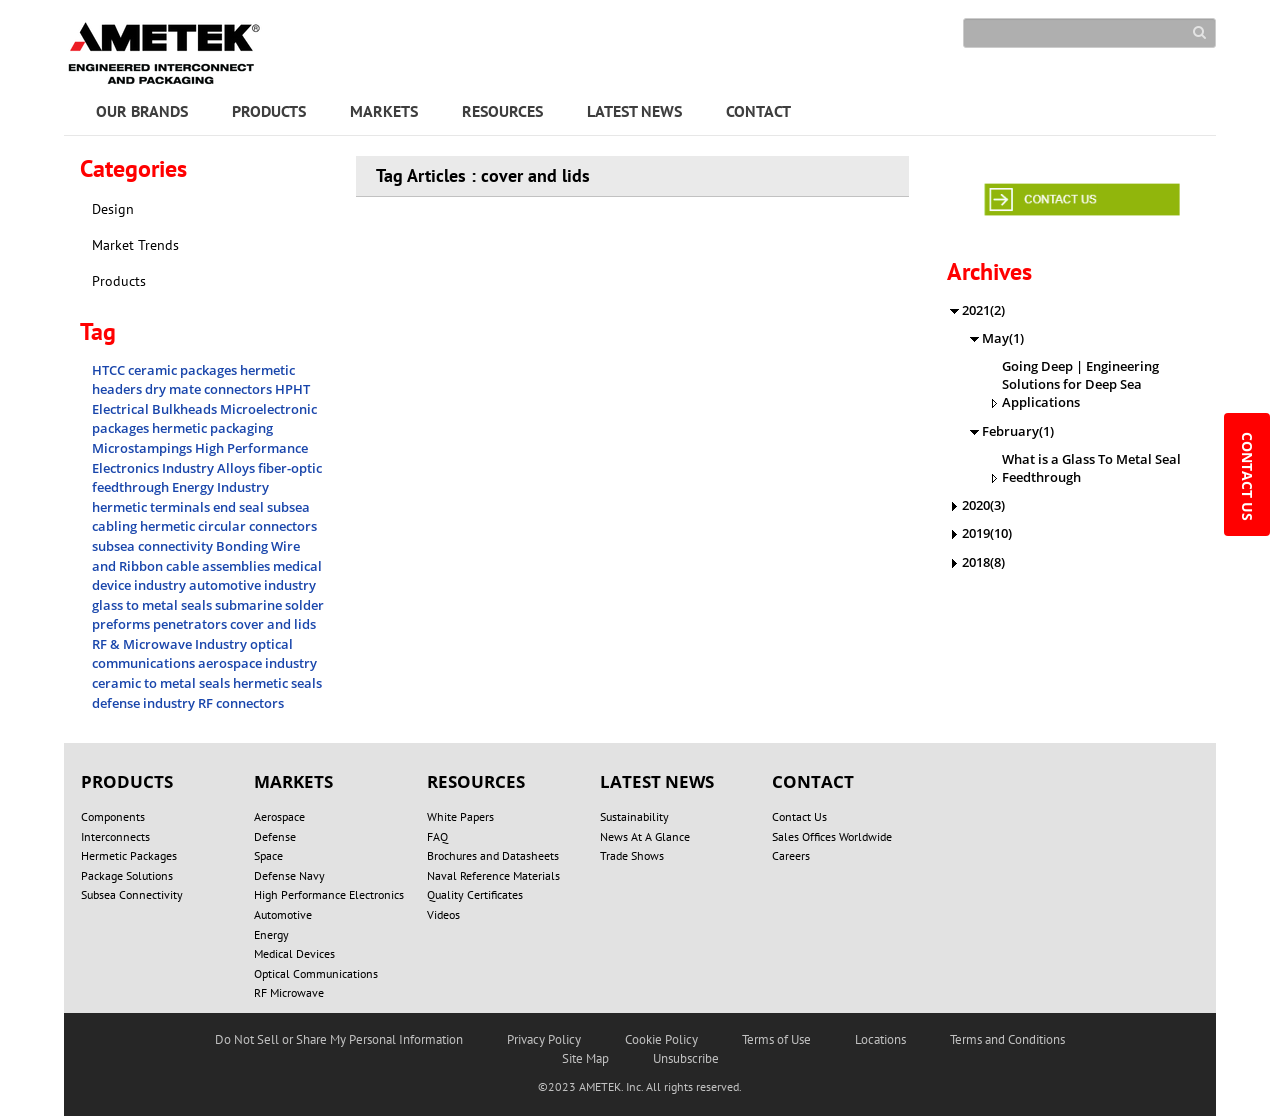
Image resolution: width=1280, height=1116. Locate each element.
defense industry (145, 703)
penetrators (191, 624)
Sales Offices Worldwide (832, 836)
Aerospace (279, 816)
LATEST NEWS (634, 111)
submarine (250, 605)
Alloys (237, 468)
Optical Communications (316, 973)
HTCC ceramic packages (166, 370)
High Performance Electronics (329, 894)
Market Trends (135, 245)
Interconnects (115, 836)
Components (113, 816)
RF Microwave (289, 992)
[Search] (1089, 33)
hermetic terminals (152, 507)
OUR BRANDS (142, 111)
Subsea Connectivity (132, 894)
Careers (791, 855)
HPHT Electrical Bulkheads (201, 399)
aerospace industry (257, 663)
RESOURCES (502, 111)
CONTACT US (1247, 478)
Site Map (585, 1058)
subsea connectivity (154, 546)
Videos (443, 914)
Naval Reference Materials (493, 875)
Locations (880, 1039)
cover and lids (273, 624)
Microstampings (143, 448)
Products (119, 281)
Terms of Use (776, 1039)
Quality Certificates (475, 894)
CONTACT (758, 111)
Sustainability (634, 816)
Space (268, 855)
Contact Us (799, 816)
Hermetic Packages (129, 855)
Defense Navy (289, 875)
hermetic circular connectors (228, 526)
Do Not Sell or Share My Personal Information (339, 1039)
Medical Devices (294, 953)
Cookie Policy (661, 1039)
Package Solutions (127, 875)
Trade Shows (632, 855)
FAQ (437, 836)
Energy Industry (220, 487)
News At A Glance (645, 836)
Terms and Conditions (1007, 1039)
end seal (240, 507)
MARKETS (384, 111)
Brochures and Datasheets (493, 855)
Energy (271, 934)
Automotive (283, 914)
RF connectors (241, 703)
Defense (275, 836)
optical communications (192, 654)
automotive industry (252, 585)
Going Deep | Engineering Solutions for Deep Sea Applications (1080, 384)
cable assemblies (219, 566)
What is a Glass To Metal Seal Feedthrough (1091, 468)
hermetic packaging (212, 428)
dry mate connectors (210, 389)
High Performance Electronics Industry (200, 458)
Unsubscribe (686, 1058)
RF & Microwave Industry (171, 644)
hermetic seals (277, 683)
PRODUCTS (269, 111)
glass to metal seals (153, 605)
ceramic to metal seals (162, 683)
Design (113, 209)
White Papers (460, 816)
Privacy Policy (544, 1039)
